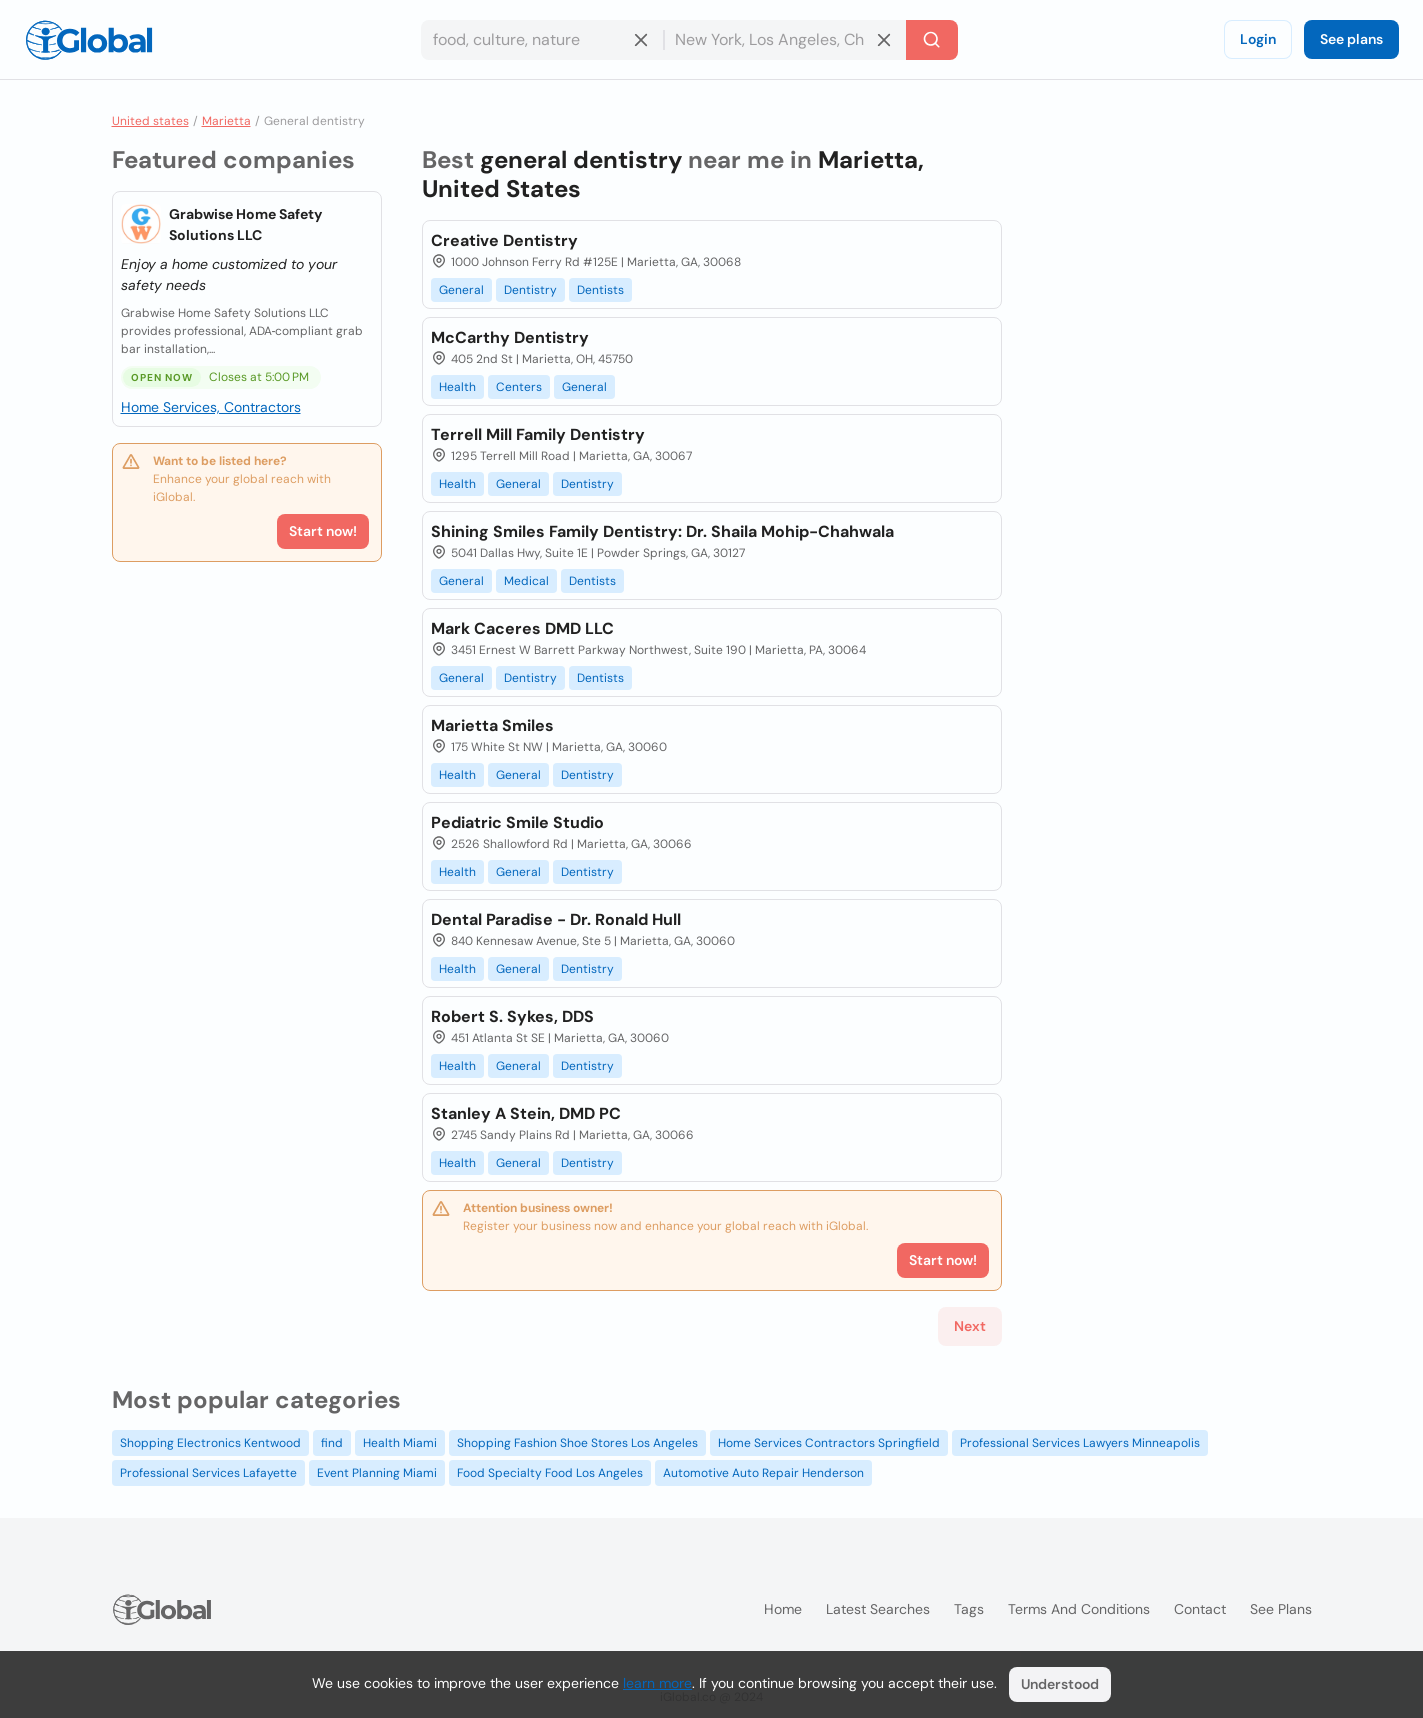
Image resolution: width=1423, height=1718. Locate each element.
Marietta (226, 121)
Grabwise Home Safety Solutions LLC (245, 224)
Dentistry (530, 290)
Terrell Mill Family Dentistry (538, 434)
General (461, 290)
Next (970, 1326)
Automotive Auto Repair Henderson (763, 1473)
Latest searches (878, 1609)
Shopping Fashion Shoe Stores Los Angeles (577, 1443)
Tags (969, 1609)
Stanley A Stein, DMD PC (526, 1113)
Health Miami (400, 1443)
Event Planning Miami (377, 1473)
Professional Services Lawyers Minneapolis (1080, 1443)
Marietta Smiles (492, 725)
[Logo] (89, 40)
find (332, 1443)
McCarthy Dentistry (510, 337)
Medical (526, 581)
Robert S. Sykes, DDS (512, 1016)
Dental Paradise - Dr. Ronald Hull (556, 919)
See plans (1351, 39)
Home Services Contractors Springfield (829, 1443)
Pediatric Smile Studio (517, 822)
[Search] (932, 40)
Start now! (323, 531)
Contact (1200, 1609)
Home (783, 1609)
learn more (657, 1683)
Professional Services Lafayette (208, 1473)
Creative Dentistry (504, 240)
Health (457, 387)
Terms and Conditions (1079, 1609)
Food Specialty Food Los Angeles (550, 1473)
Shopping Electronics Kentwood (210, 1443)
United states (150, 121)
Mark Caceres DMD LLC (522, 628)
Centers (519, 387)
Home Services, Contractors (211, 407)
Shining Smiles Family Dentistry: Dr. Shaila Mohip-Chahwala (662, 531)
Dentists (600, 290)
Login (1258, 39)
